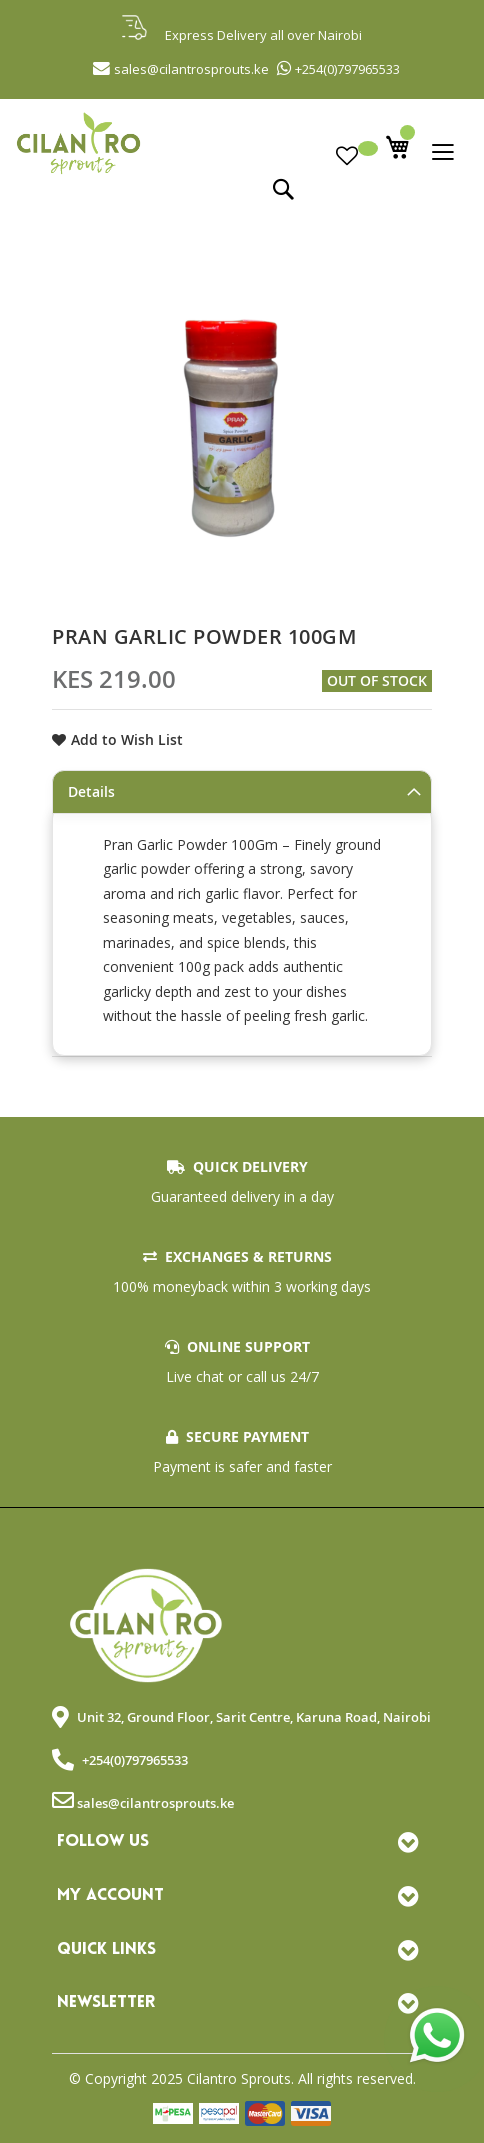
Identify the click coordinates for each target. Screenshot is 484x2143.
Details (91, 791)
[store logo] (242, 141)
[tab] (242, 792)
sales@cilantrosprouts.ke (155, 1803)
